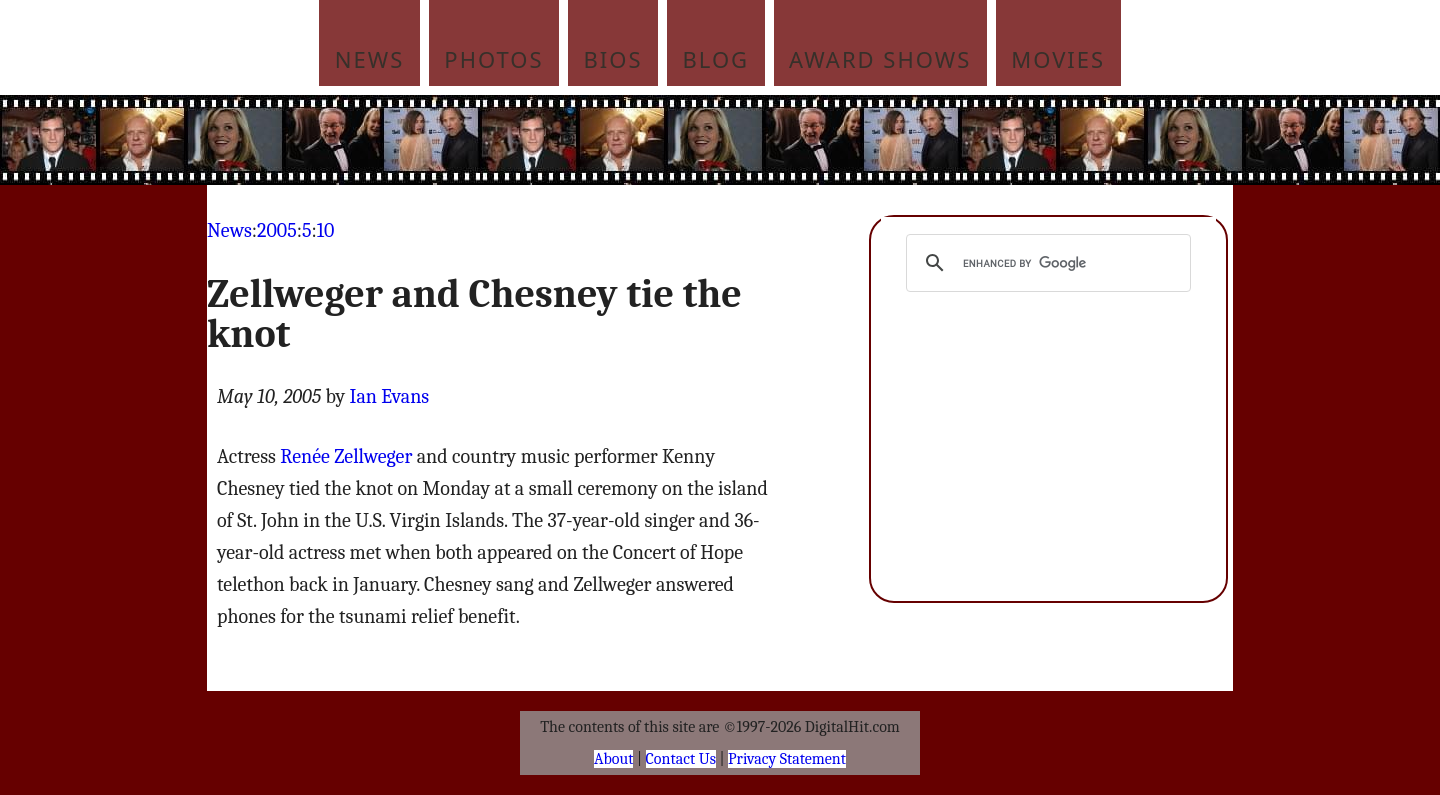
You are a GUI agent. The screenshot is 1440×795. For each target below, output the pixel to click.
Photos (493, 59)
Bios (613, 59)
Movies (1058, 59)
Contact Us (681, 759)
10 (326, 230)
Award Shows (880, 59)
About (613, 759)
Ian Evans (390, 396)
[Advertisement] (855, 140)
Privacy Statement (787, 759)
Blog (716, 59)
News (370, 59)
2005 (277, 230)
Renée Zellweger (346, 456)
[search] (1045, 263)
